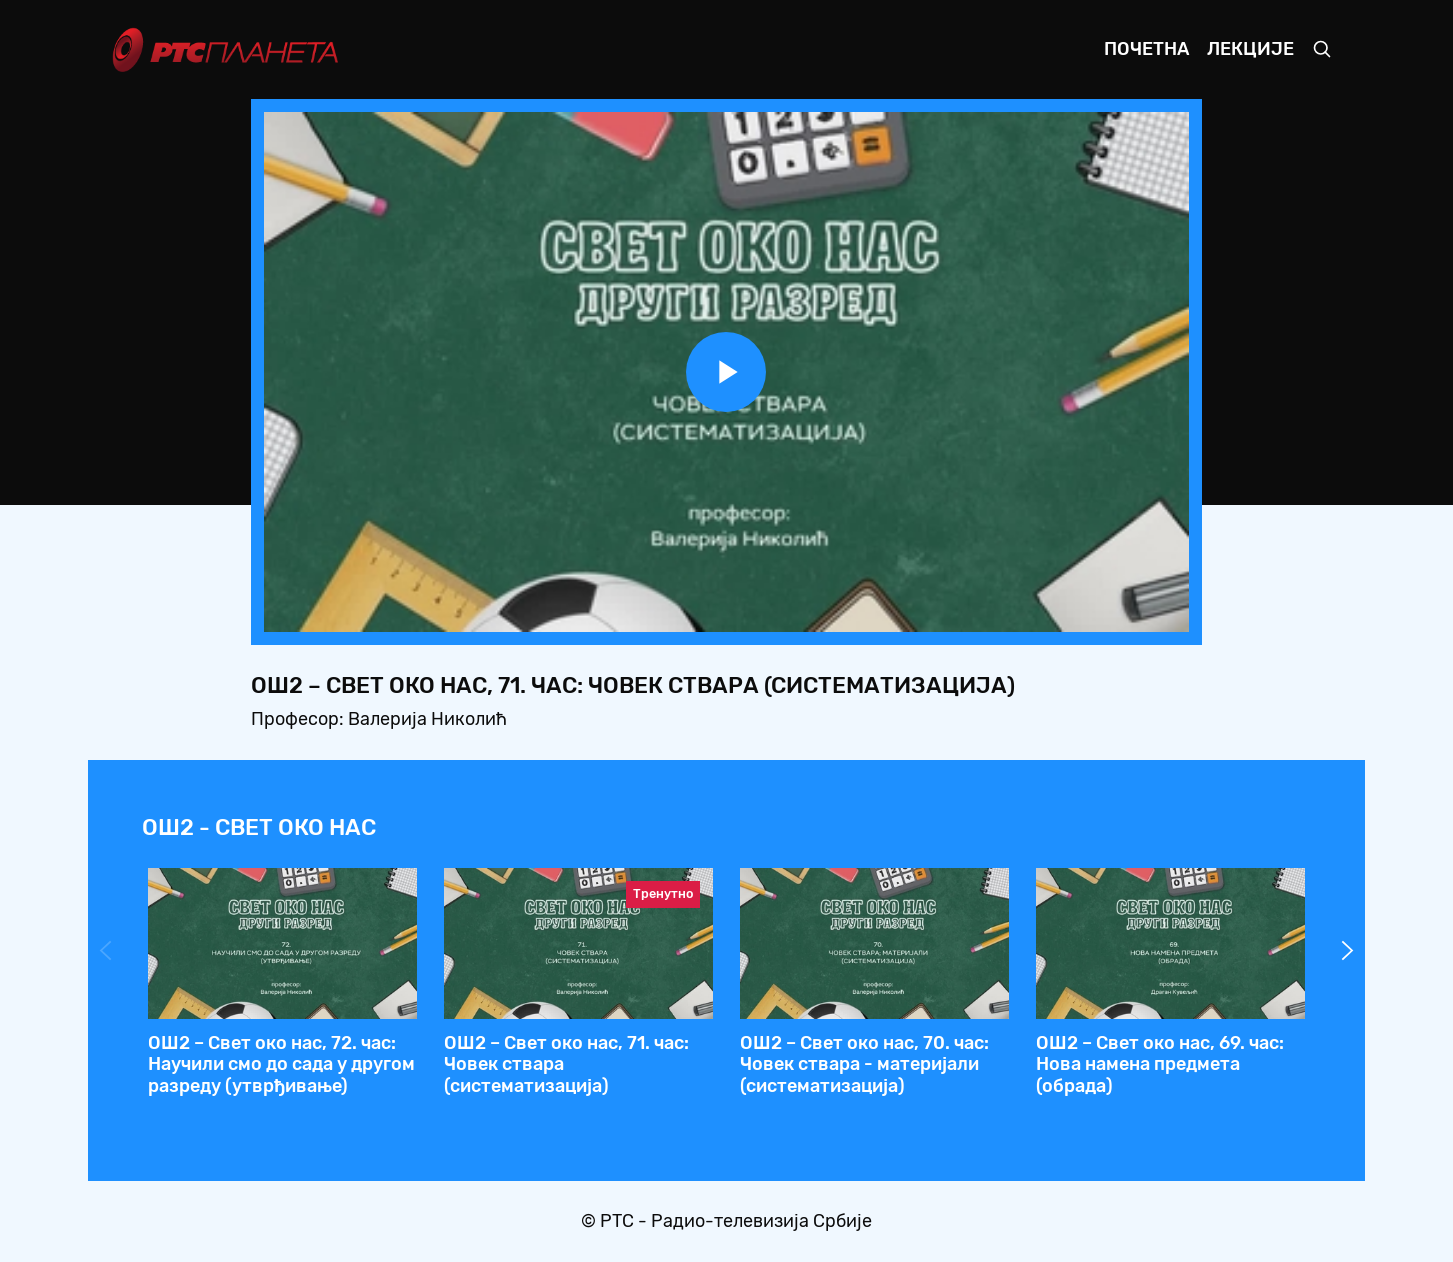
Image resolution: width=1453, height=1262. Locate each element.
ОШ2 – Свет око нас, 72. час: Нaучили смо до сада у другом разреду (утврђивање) (281, 1064)
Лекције (1250, 49)
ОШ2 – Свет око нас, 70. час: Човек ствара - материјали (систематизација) (864, 1064)
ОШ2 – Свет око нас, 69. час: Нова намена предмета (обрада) (1160, 1064)
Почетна (1146, 49)
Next (1348, 951)
